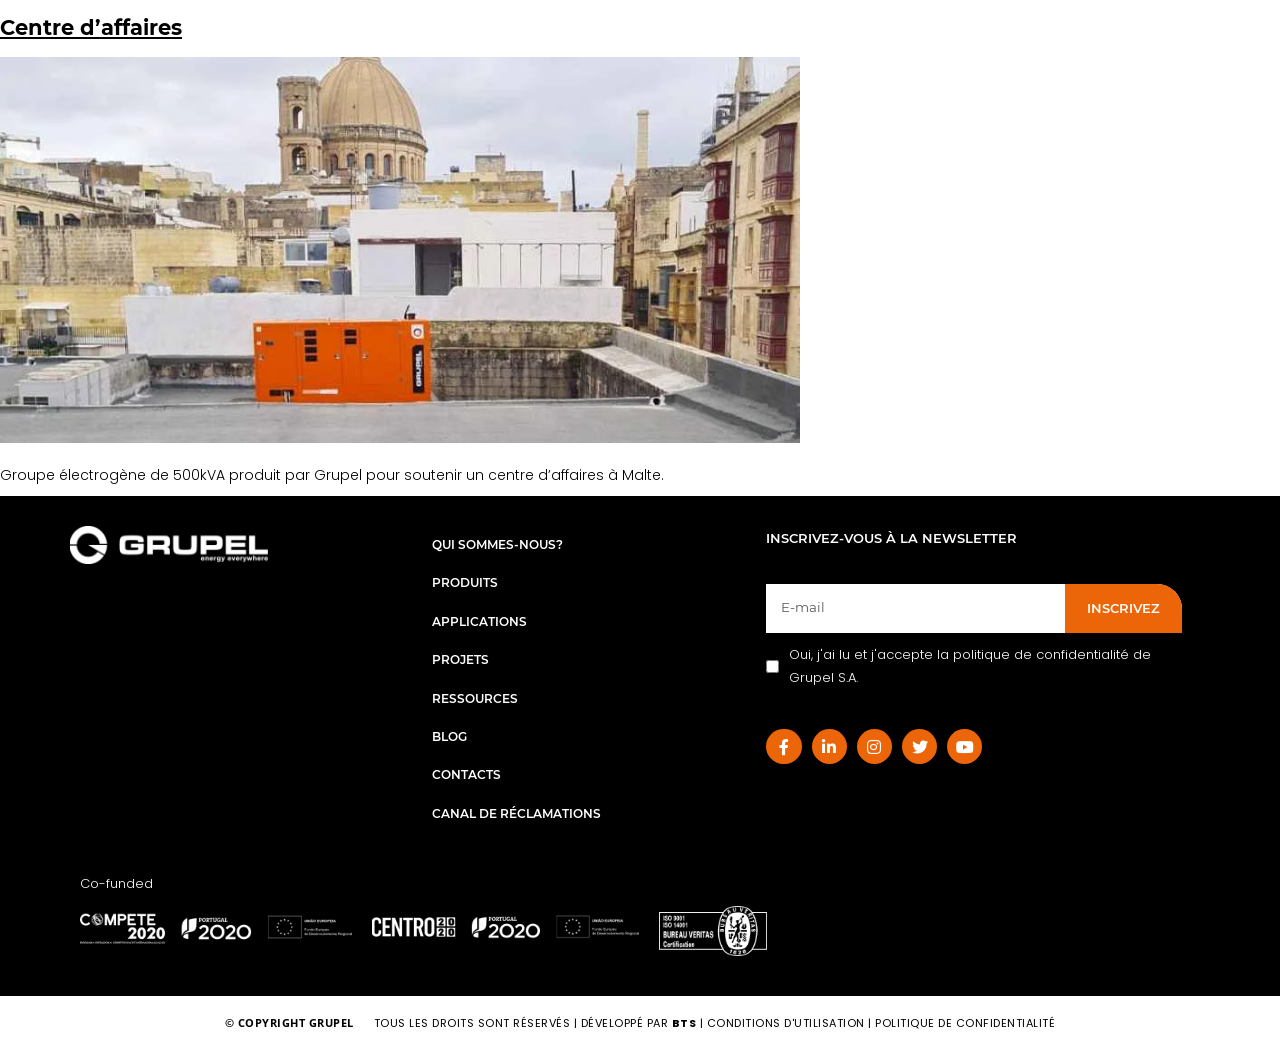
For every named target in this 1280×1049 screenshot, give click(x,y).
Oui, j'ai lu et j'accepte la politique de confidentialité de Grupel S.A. (958, 665)
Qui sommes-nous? (497, 544)
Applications (479, 621)
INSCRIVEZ (1123, 608)
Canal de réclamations (516, 813)
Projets (460, 659)
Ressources (475, 698)
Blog (449, 736)
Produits (465, 582)
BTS (684, 1023)
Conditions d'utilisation (788, 1023)
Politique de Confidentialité (965, 1023)
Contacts (466, 774)
